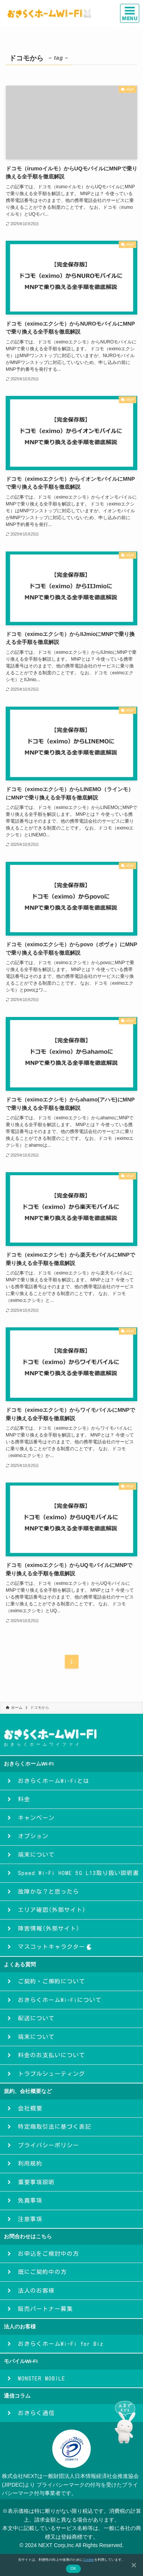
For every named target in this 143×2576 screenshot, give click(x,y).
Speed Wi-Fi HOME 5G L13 (75, 1873)
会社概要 (26, 2108)
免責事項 (26, 2200)
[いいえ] (133, 2565)
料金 (20, 1799)
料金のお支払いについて (48, 2055)
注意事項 (26, 2219)
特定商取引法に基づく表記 (51, 2126)
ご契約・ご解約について (48, 1981)
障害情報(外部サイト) (45, 1928)
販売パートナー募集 (42, 2309)
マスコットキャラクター (52, 1947)
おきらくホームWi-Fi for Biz (57, 2344)
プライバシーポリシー (45, 2145)
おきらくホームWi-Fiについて (56, 2000)
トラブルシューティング (48, 2074)
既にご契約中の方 (39, 2272)
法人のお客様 (33, 2290)
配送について (33, 2018)
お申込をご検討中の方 (45, 2254)
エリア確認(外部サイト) (48, 1910)
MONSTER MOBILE (38, 2378)
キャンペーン (33, 1818)
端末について (33, 1855)
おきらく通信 (33, 2413)
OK (73, 2568)
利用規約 (26, 2163)
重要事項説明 (33, 2182)
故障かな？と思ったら (45, 1891)
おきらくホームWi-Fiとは (50, 1781)
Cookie (88, 2560)
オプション (29, 1836)
